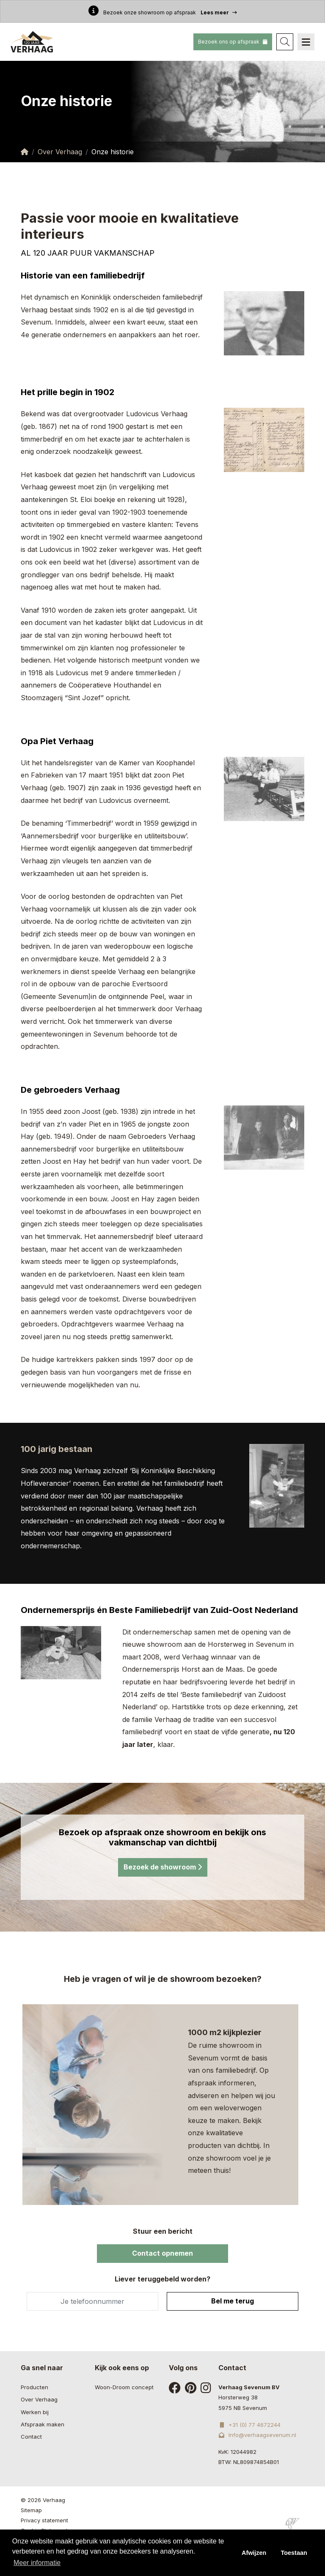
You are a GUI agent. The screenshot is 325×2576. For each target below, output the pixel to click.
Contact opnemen (162, 2253)
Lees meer (219, 12)
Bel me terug (232, 2301)
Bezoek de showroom (163, 1867)
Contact (31, 2436)
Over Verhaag (60, 151)
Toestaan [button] (294, 2552)
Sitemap (31, 2510)
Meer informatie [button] (37, 2562)
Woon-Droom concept (124, 2387)
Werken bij (35, 2412)
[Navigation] (305, 41)
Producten (34, 2387)
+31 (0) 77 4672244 (249, 2424)
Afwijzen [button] (254, 2552)
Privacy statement (44, 2520)
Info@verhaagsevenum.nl (257, 2434)
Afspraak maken (42, 2424)
